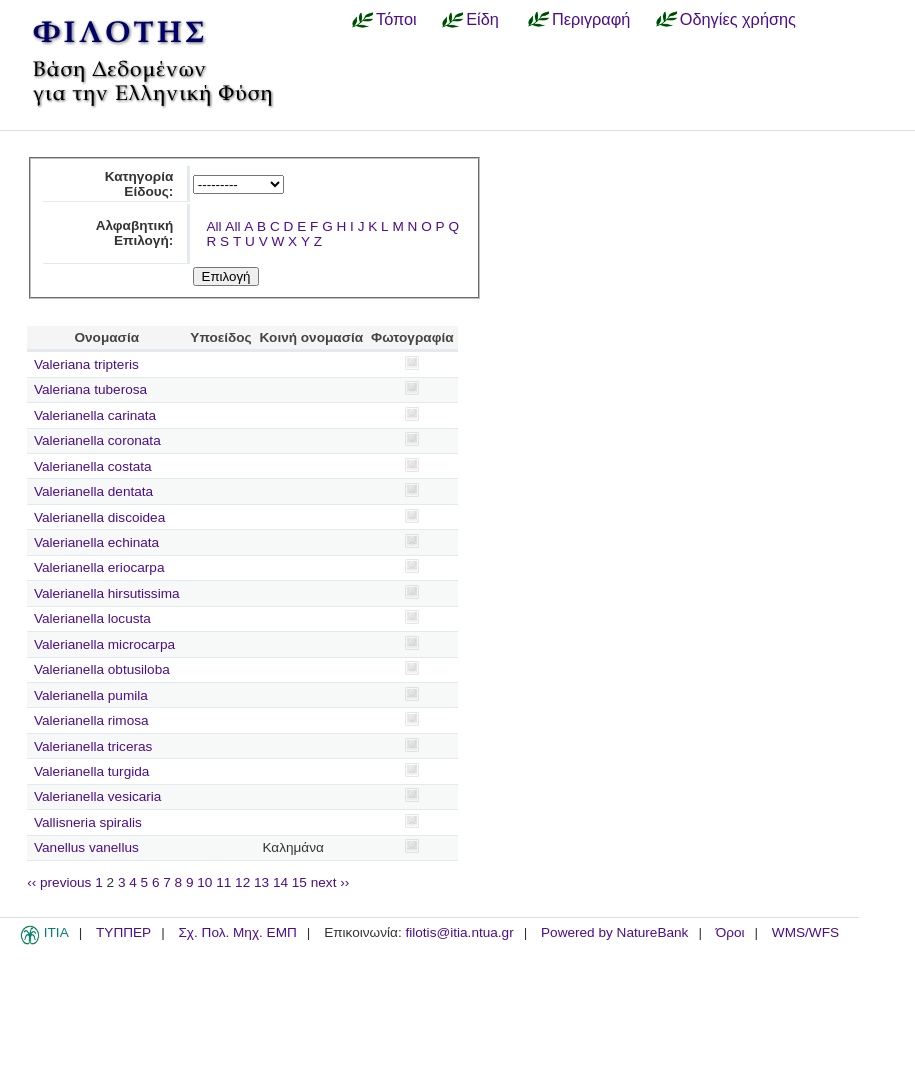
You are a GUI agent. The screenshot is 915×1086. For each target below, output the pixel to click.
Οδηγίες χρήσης (738, 19)
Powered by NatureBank (614, 932)
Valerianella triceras (93, 746)
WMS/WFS (805, 932)
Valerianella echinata (96, 542)
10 (204, 882)
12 (242, 882)
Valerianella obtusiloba (102, 669)
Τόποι (396, 19)
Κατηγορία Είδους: (139, 184)
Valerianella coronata (97, 440)
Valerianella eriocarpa (99, 567)
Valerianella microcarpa (104, 644)
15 (299, 882)
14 (280, 882)
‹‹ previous (59, 882)
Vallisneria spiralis (88, 822)
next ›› (330, 882)
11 (223, 882)
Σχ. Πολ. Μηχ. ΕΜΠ (237, 932)
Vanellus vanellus (86, 847)
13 (261, 882)
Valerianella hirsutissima (107, 593)
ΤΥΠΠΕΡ (123, 932)
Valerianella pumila (91, 695)
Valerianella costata (93, 466)
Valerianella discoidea (99, 517)
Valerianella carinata (95, 415)
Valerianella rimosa (91, 720)
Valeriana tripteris (86, 364)
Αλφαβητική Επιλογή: (135, 233)
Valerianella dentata (93, 491)
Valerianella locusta (92, 618)
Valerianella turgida (91, 771)
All (213, 226)
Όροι (730, 932)
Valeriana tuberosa (90, 389)
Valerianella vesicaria (97, 796)
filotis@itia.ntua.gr (459, 932)
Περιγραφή (591, 19)
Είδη (482, 19)
